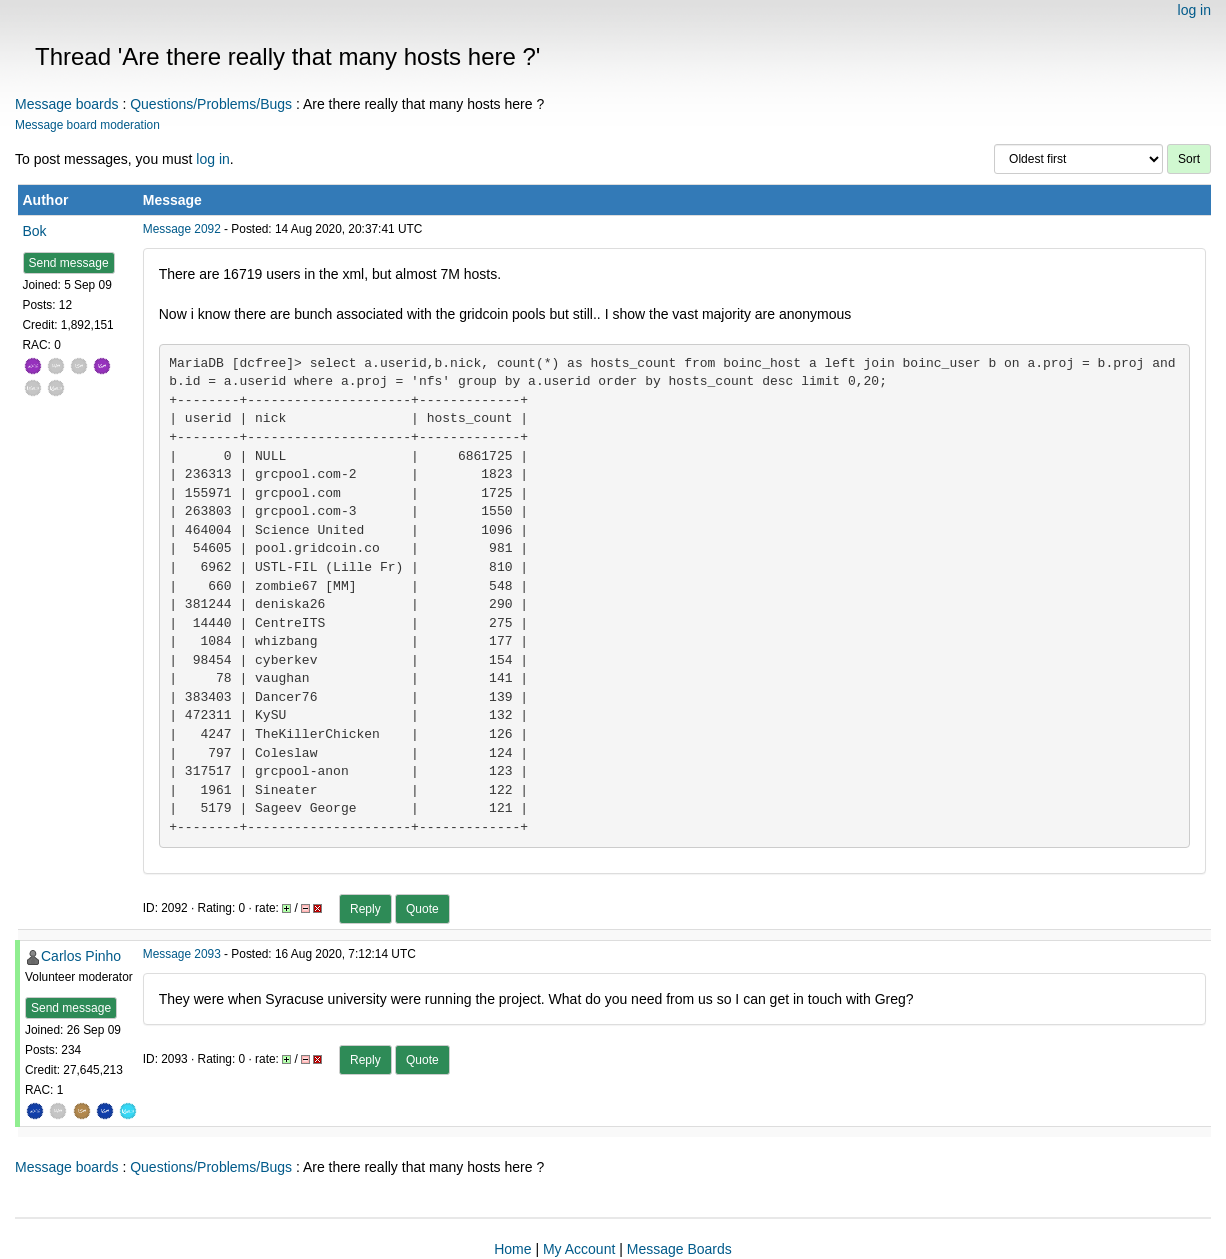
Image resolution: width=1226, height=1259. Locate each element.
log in (1194, 10)
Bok (35, 231)
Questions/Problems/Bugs (211, 104)
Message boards (67, 104)
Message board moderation (87, 125)
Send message (69, 263)
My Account (579, 1249)
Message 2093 (182, 954)
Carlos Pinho (81, 956)
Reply (365, 909)
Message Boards (679, 1249)
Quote (422, 909)
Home (512, 1249)
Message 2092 (182, 229)
